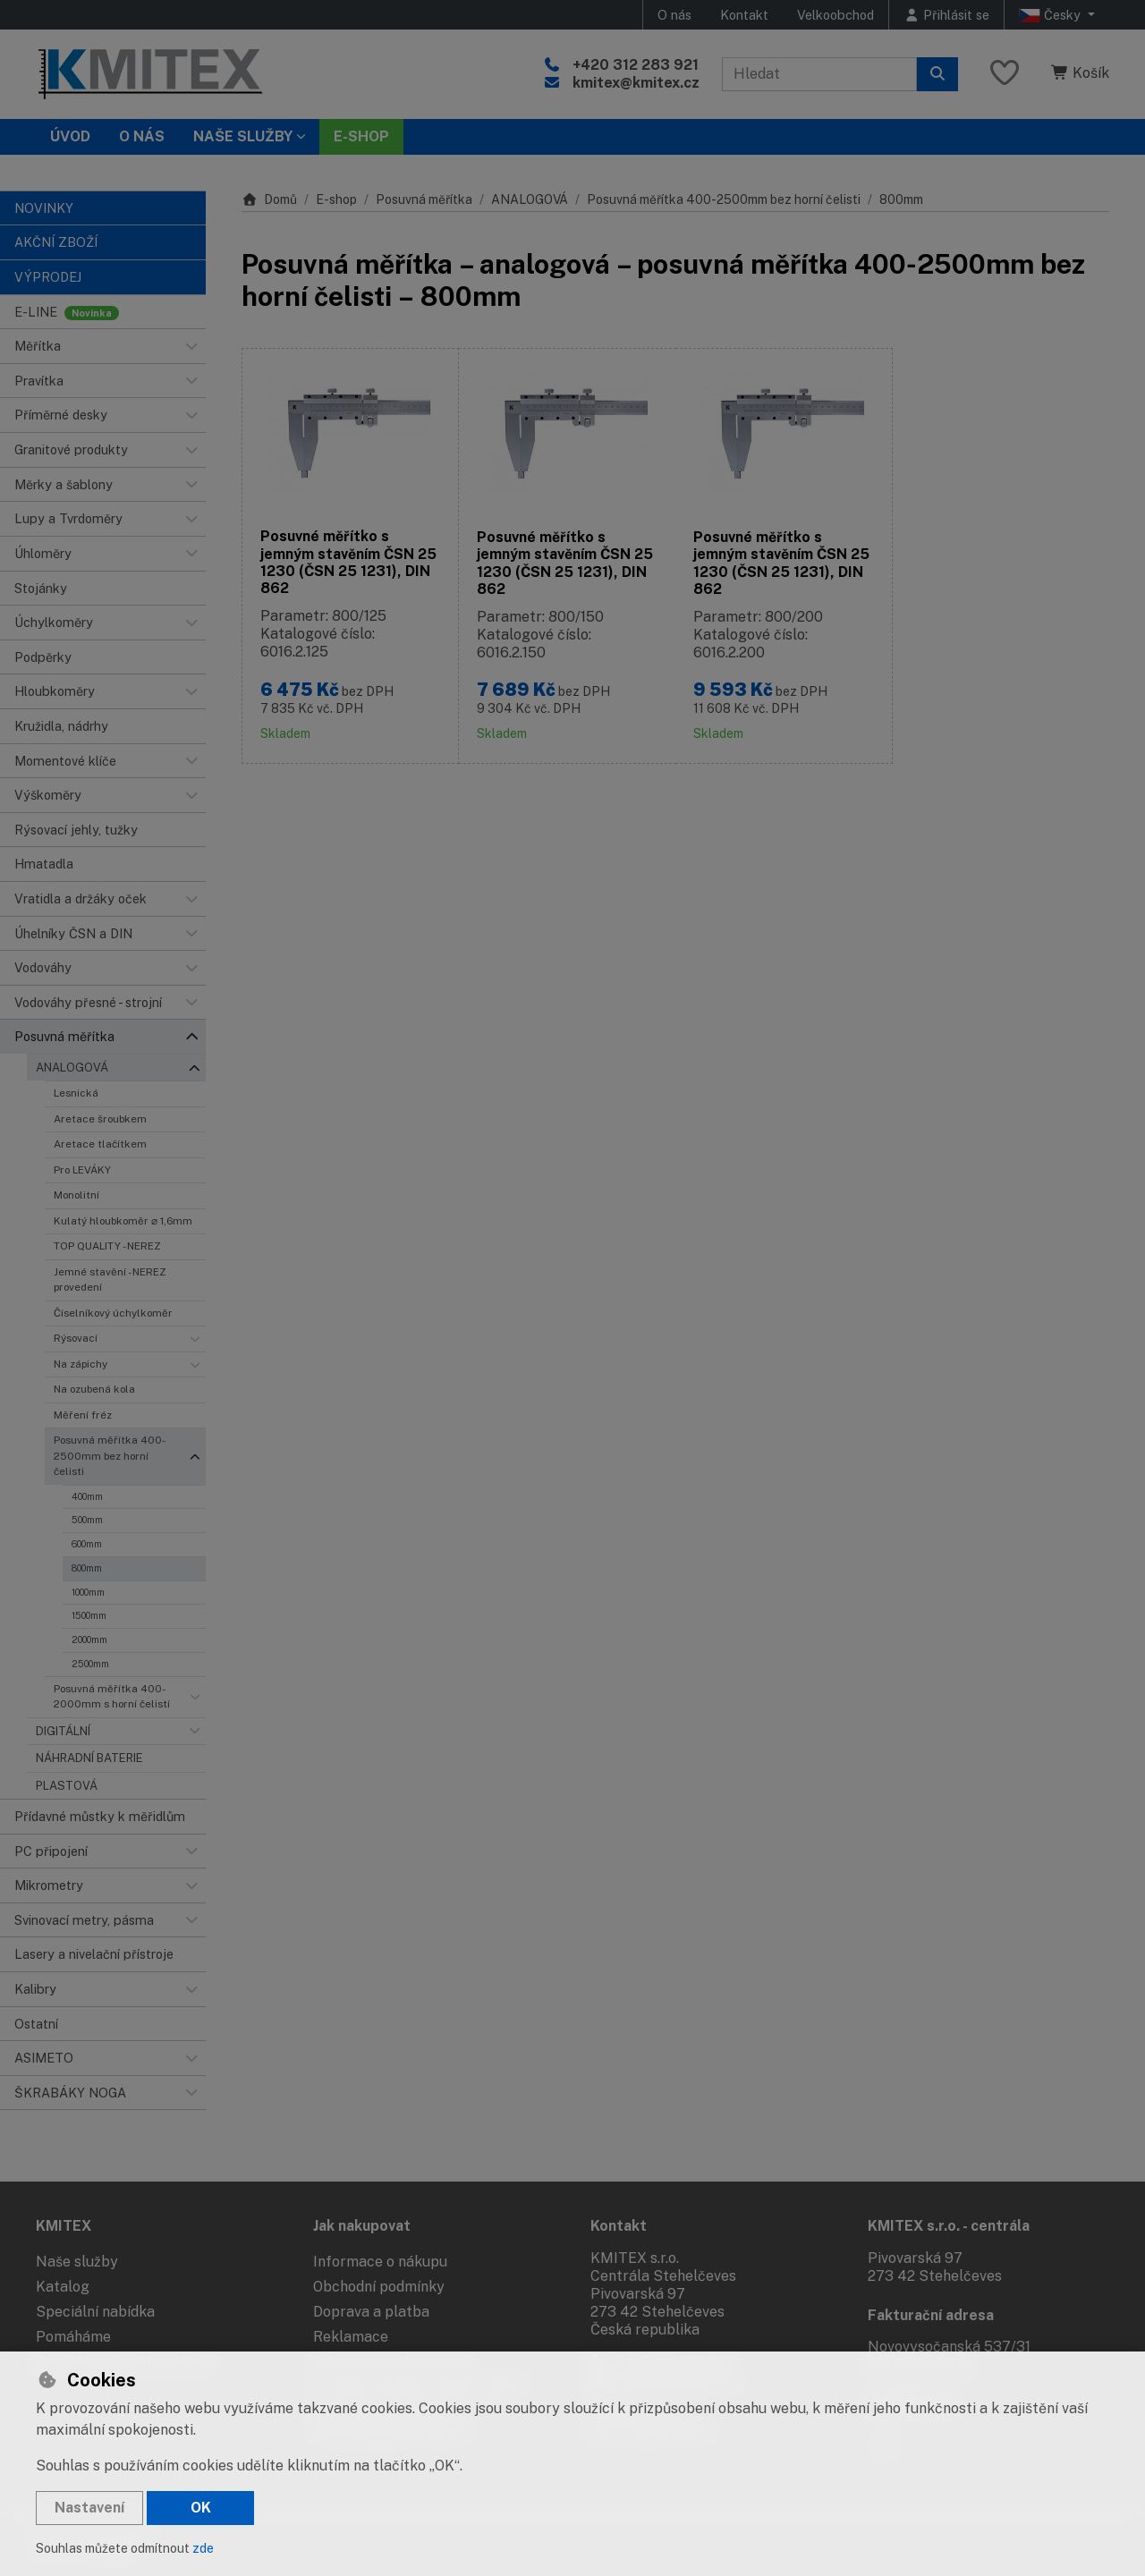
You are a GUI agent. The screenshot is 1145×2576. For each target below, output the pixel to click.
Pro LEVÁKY (82, 1170)
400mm (87, 1496)
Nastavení (89, 2507)
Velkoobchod (835, 14)
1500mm (89, 1615)
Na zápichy (80, 1364)
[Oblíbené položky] (1004, 74)
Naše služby (77, 2261)
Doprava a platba (371, 2311)
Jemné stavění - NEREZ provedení (110, 1279)
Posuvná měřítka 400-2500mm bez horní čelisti (109, 1456)
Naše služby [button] (243, 136)
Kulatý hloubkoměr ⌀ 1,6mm (123, 1221)
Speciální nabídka (95, 2311)
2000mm (89, 1639)
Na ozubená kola (94, 1389)
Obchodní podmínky (379, 2286)
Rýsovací (76, 1338)
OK (201, 2507)
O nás (674, 14)
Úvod (70, 136)
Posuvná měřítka (424, 199)
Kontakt (744, 14)
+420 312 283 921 (635, 64)
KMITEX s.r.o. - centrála (949, 2225)
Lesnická (76, 1093)
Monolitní (76, 1195)
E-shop (336, 199)
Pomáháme (73, 2336)
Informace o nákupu (380, 2261)
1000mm (88, 1592)
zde (203, 2548)
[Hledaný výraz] (819, 74)
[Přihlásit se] (946, 15)
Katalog (62, 2286)
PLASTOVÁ (67, 1785)
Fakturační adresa (931, 2315)
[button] (191, 346)
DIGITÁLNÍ (63, 1731)
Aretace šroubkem (100, 1119)
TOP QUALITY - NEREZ (107, 1246)
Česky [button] (1051, 15)
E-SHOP (361, 136)
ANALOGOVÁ (72, 1067)
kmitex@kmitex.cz (636, 82)
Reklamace (350, 2336)
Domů (269, 199)
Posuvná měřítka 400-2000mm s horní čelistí (112, 1696)
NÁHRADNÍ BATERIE (89, 1758)
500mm (87, 1519)
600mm (87, 1543)
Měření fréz (83, 1415)
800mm (87, 1568)
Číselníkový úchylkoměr (113, 1313)
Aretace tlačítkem (100, 1144)
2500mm (90, 1663)
